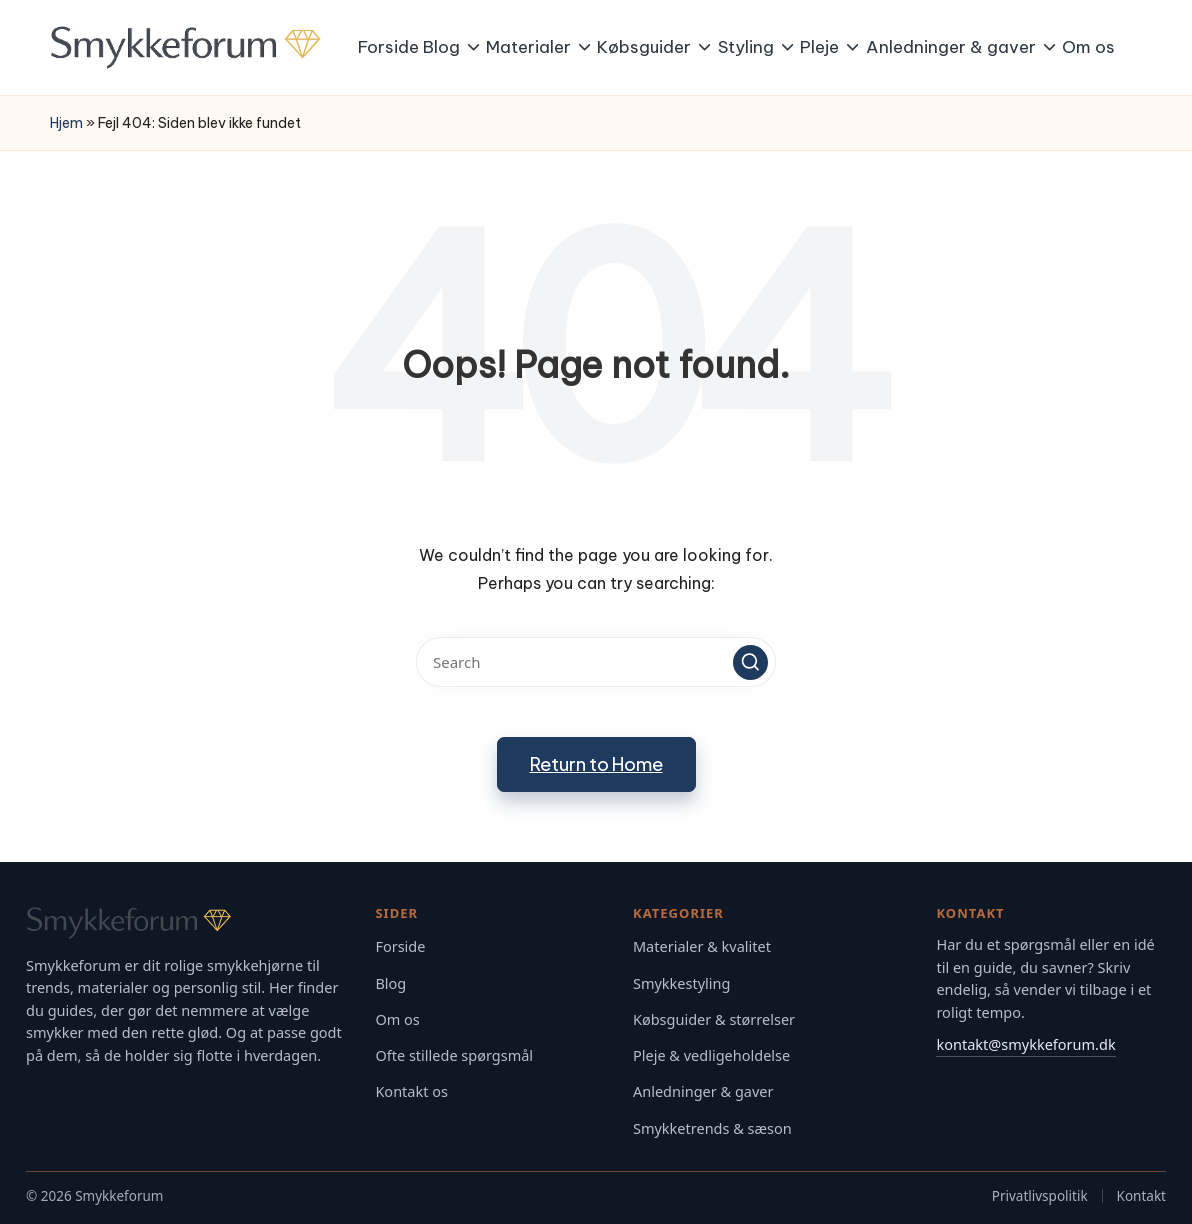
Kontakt (1141, 1196)
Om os (397, 1019)
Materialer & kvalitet (702, 946)
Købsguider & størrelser (714, 1019)
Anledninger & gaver (703, 1091)
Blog (390, 983)
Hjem (66, 123)
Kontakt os (411, 1091)
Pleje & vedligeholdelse (711, 1055)
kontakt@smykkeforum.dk (1025, 1044)
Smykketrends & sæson (712, 1128)
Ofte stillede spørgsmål (454, 1055)
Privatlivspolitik (1040, 1196)
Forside (400, 946)
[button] (750, 662)
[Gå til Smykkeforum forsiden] (186, 923)
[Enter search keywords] (596, 662)
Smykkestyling (682, 983)
